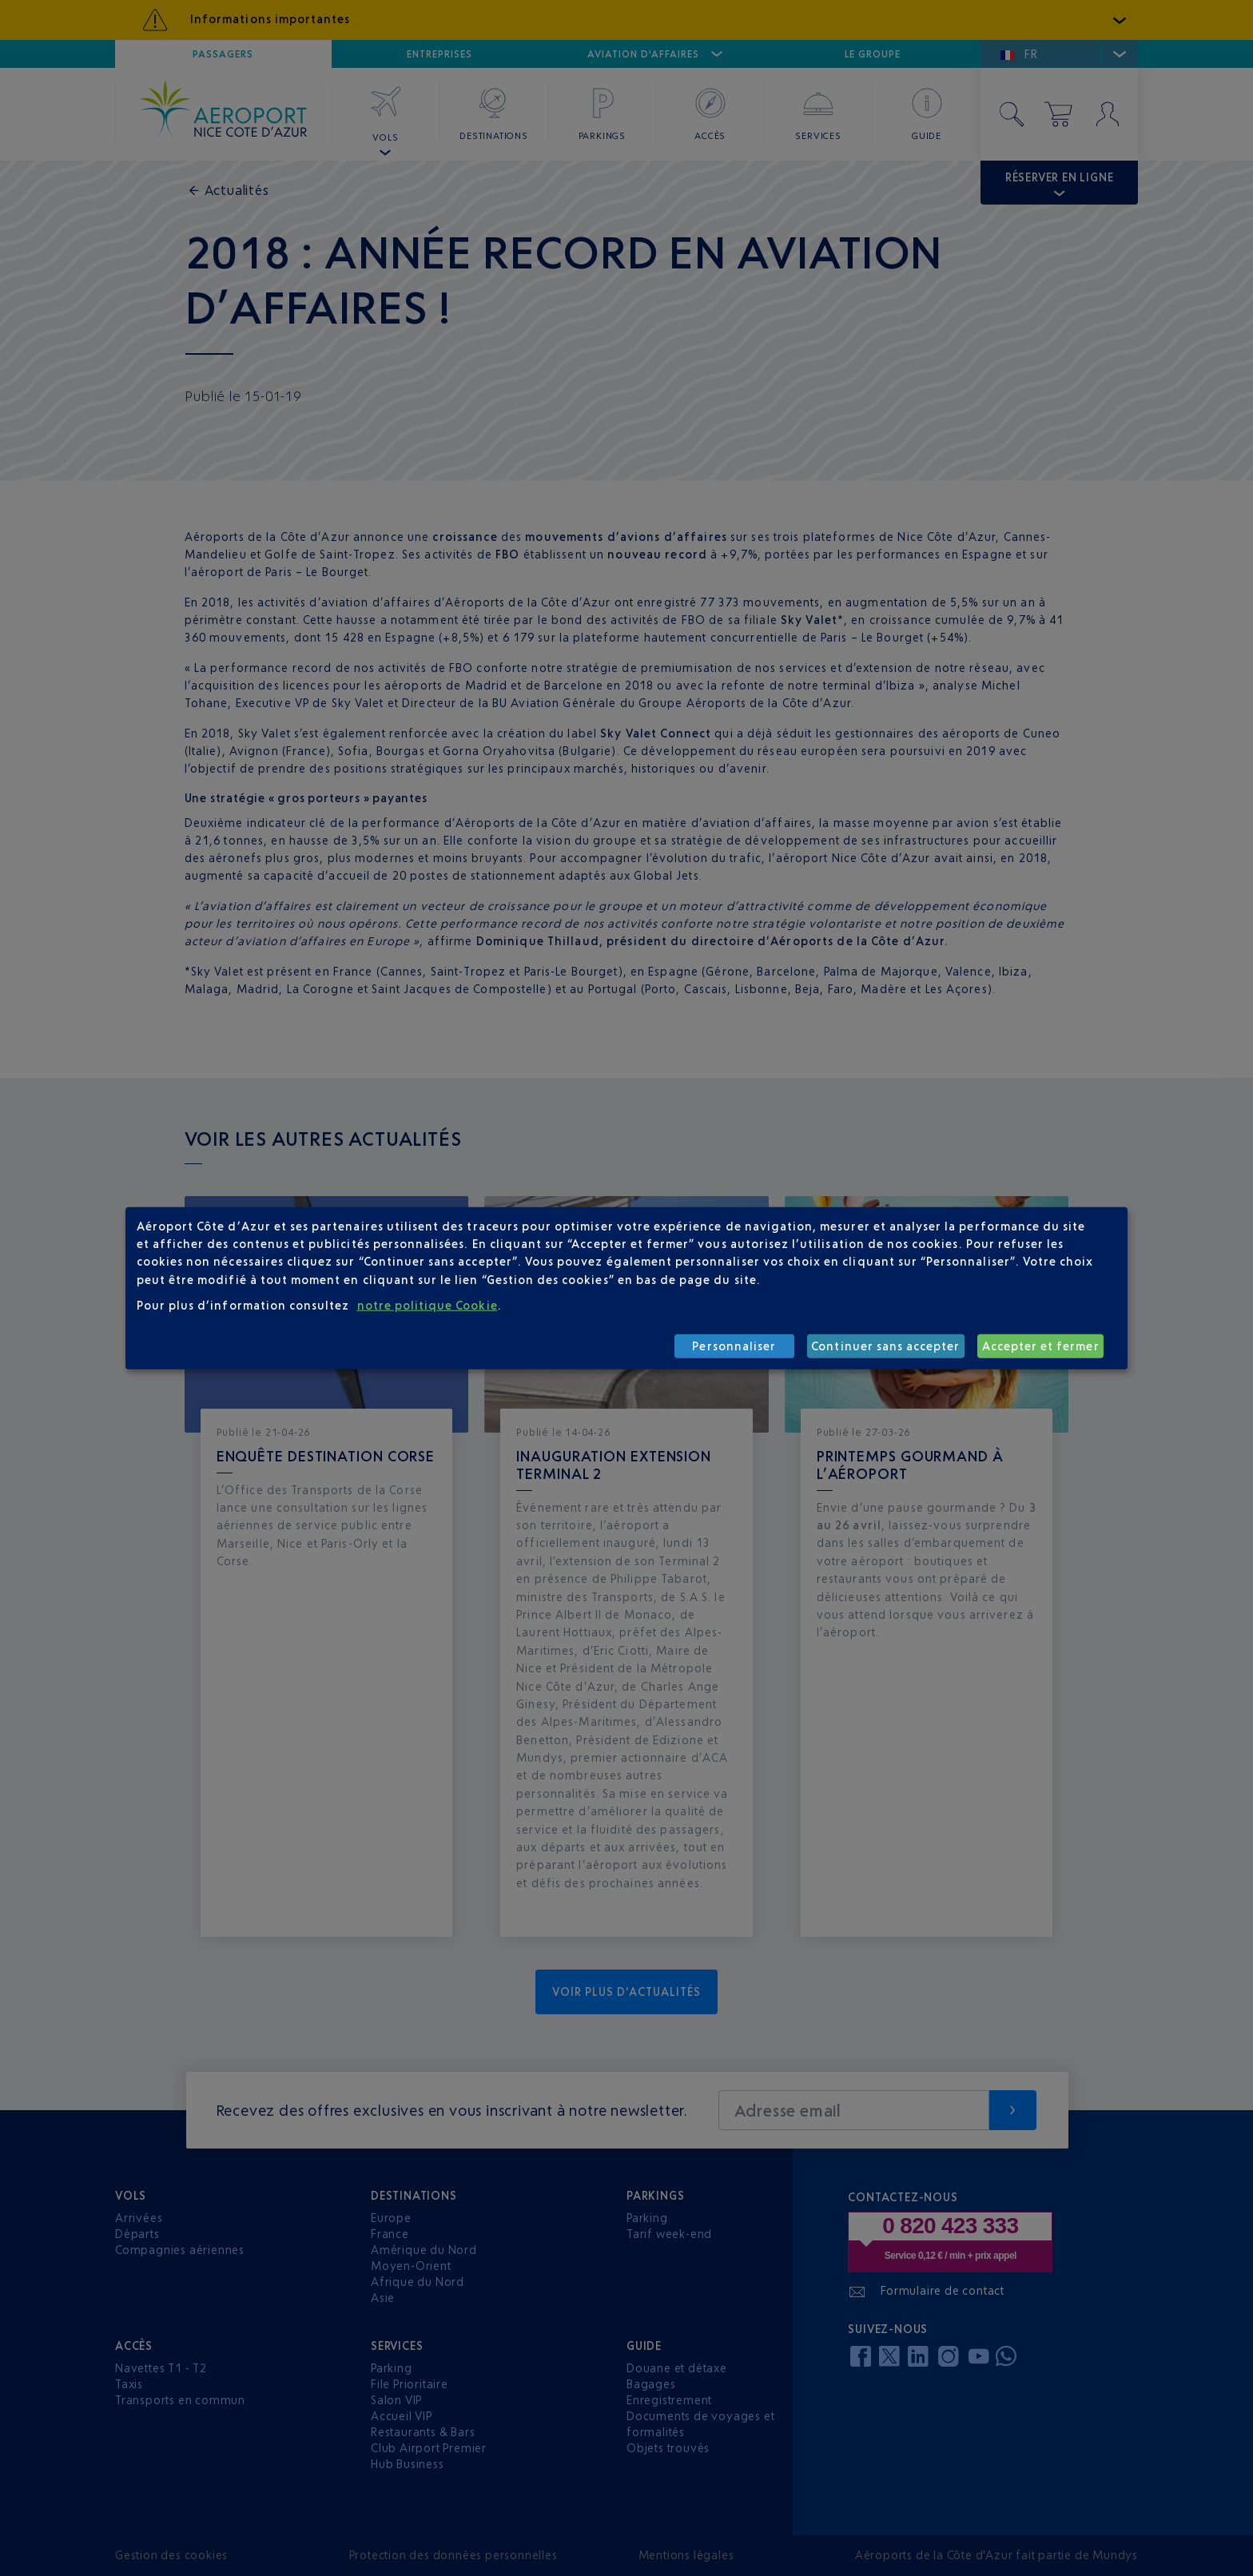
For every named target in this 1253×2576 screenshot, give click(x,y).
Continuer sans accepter (885, 1346)
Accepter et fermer (1041, 1346)
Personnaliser (734, 1346)
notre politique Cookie (427, 1305)
